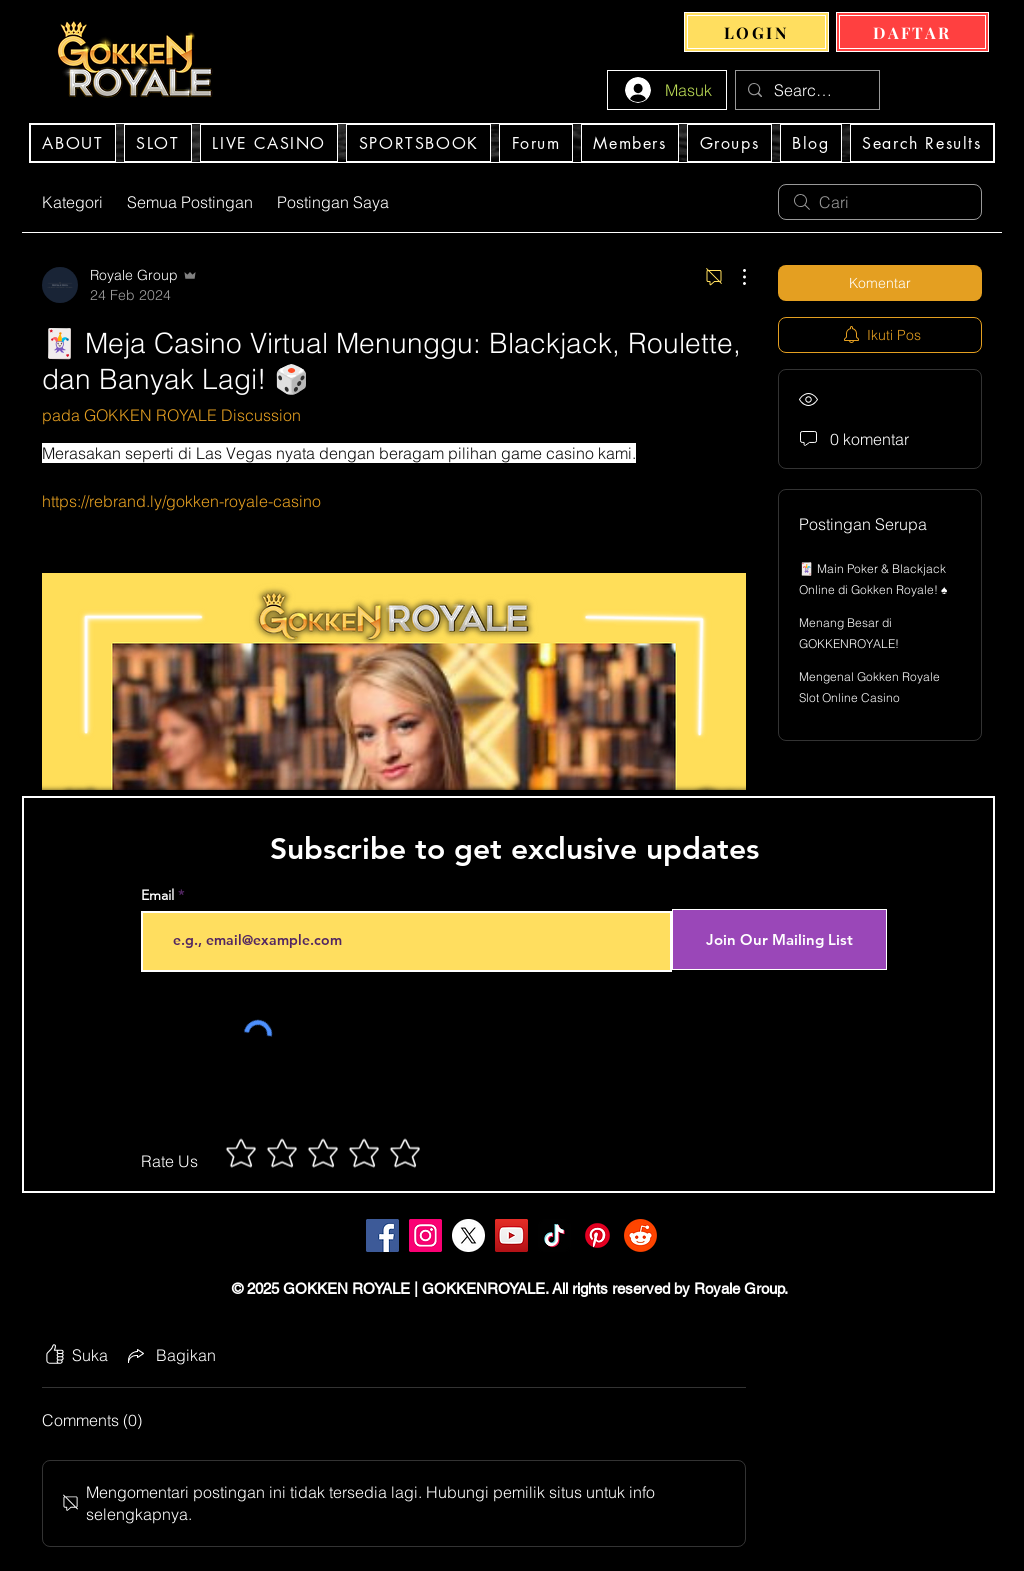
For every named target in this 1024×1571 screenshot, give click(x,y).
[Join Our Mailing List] (779, 939)
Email (157, 895)
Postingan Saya (333, 202)
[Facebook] (382, 1235)
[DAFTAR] (912, 32)
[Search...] (805, 90)
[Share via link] (170, 1355)
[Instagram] (425, 1235)
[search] (880, 202)
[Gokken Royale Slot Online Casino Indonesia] (468, 1235)
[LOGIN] (756, 32)
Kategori (72, 202)
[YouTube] (511, 1235)
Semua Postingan (190, 202)
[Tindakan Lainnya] (734, 277)
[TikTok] (554, 1235)
